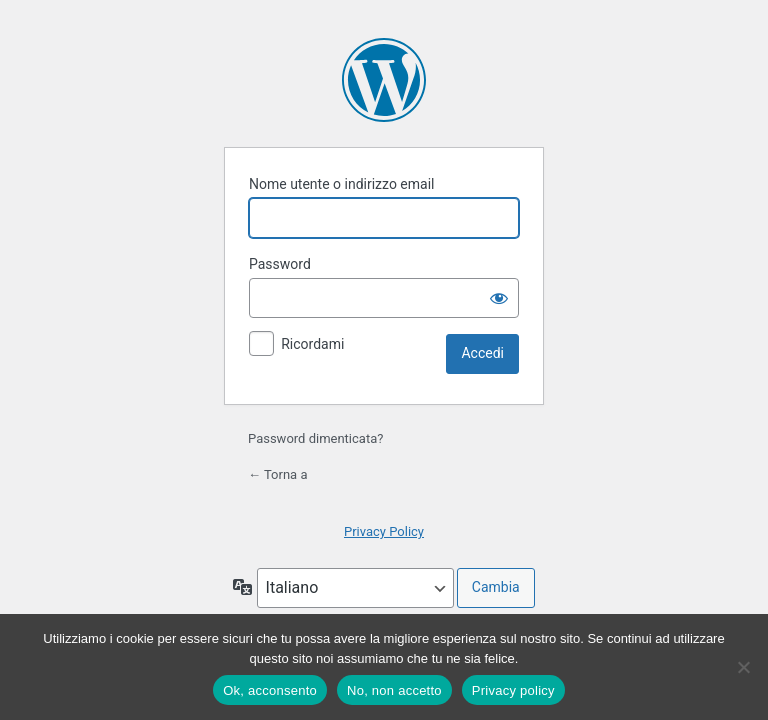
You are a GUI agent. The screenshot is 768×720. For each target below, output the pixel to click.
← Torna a (277, 474)
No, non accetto (394, 690)
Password (280, 264)
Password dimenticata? (315, 438)
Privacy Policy (384, 531)
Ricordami (312, 344)
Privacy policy (513, 690)
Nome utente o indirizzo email (341, 184)
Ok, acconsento (270, 690)
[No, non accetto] (743, 667)
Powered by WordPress (384, 80)
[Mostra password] (499, 298)
